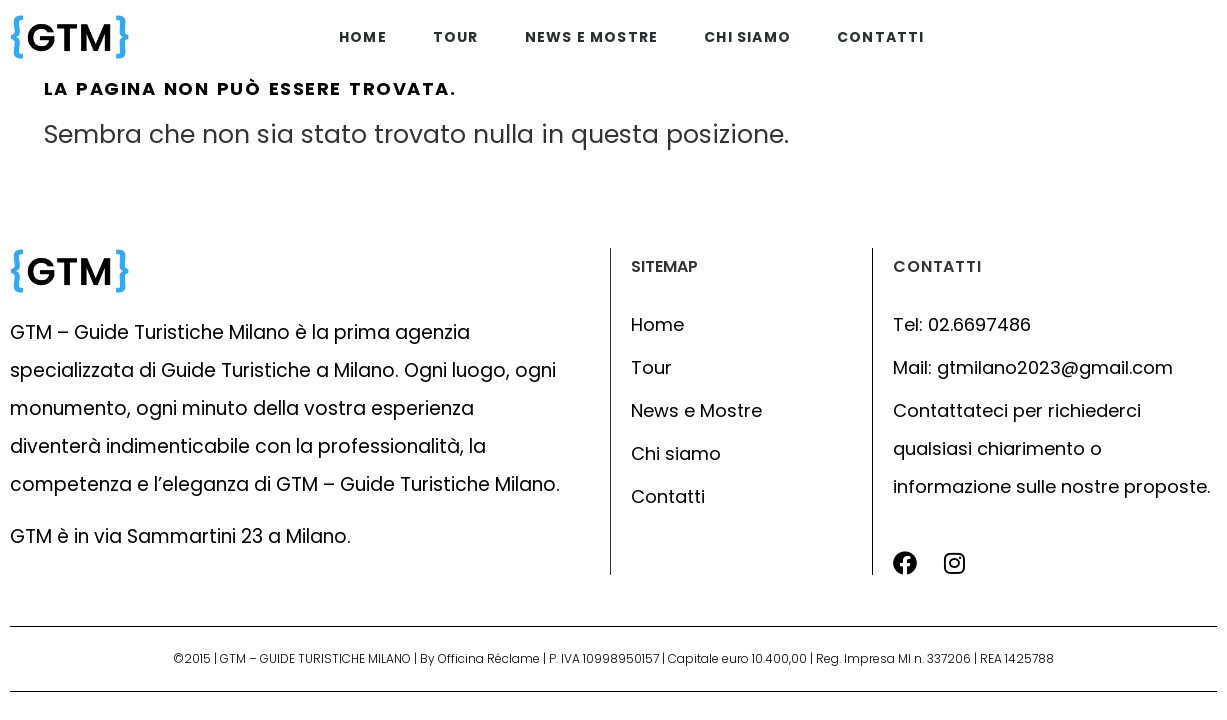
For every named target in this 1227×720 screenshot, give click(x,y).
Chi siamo (747, 37)
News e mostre (592, 37)
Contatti (881, 37)
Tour (456, 37)
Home (363, 37)
